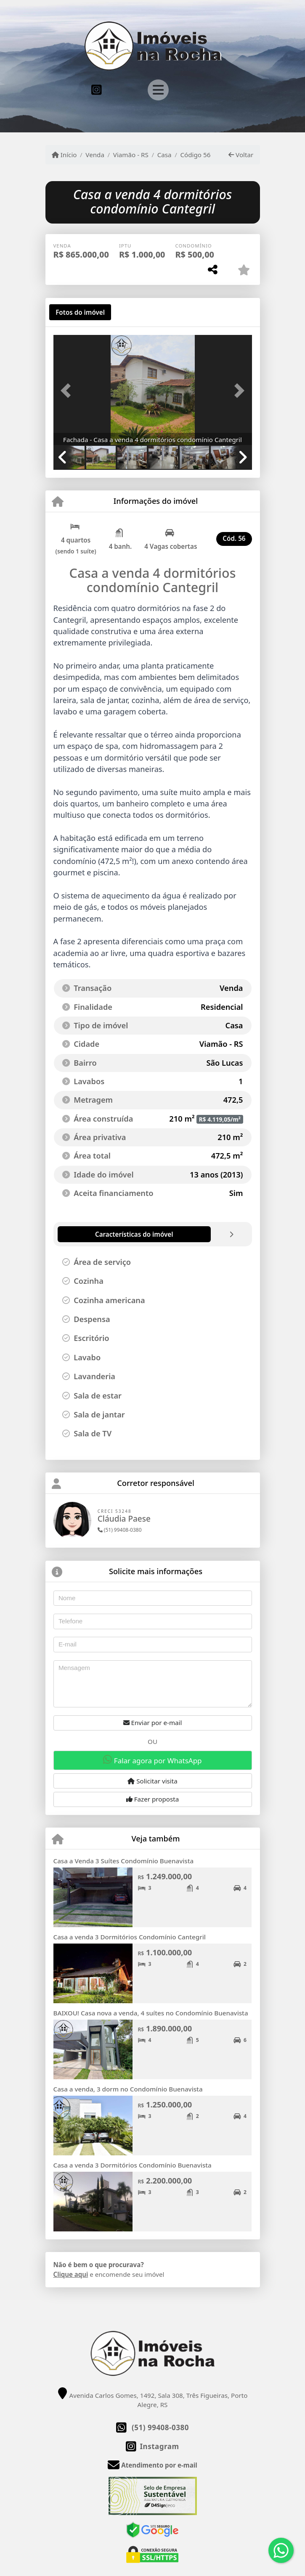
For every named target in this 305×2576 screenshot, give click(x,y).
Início (64, 154)
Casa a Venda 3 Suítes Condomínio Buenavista (123, 1861)
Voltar (240, 154)
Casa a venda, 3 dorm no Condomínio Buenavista (128, 2089)
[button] (68, 390)
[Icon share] (96, 89)
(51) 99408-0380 (120, 1529)
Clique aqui (70, 2274)
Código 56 (195, 154)
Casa (164, 154)
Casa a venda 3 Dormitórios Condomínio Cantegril (129, 1937)
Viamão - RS (131, 154)
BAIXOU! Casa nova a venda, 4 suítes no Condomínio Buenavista (150, 2013)
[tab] (80, 312)
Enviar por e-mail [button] (152, 1722)
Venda (94, 154)
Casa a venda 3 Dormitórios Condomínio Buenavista (132, 2165)
